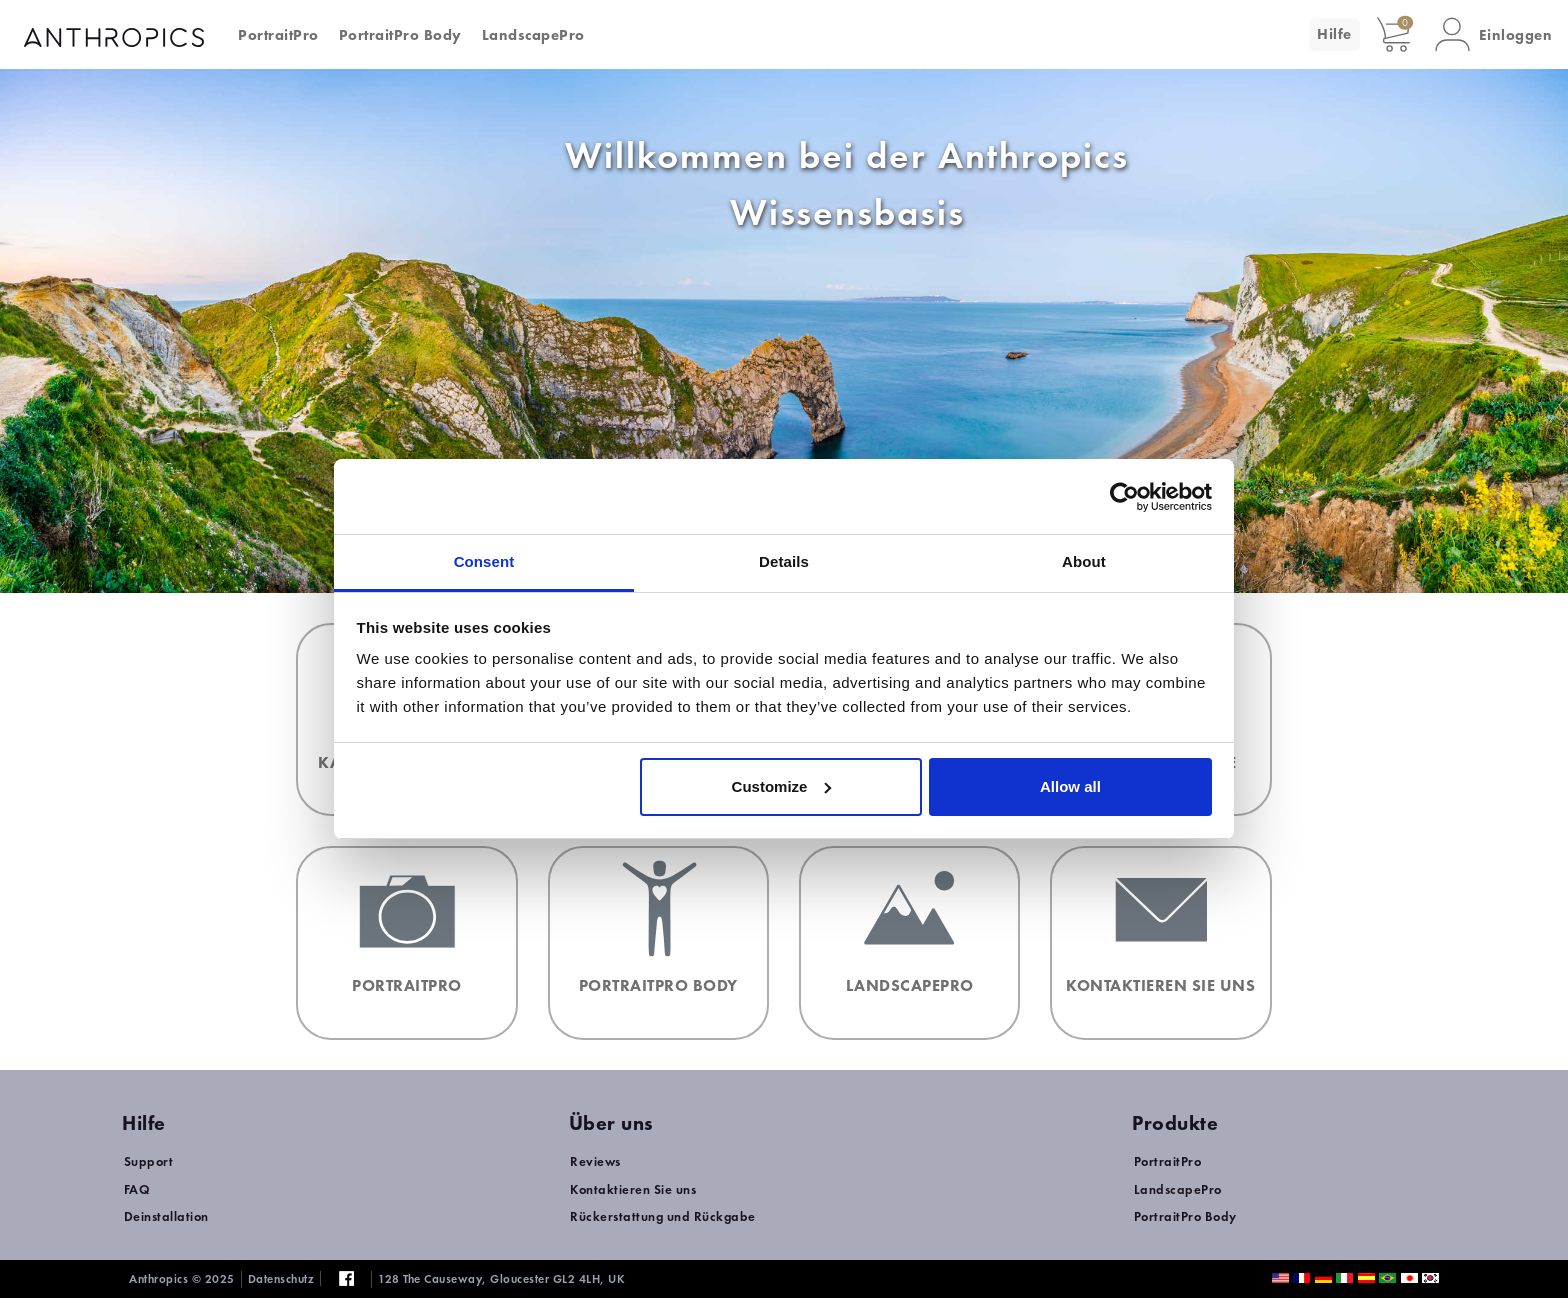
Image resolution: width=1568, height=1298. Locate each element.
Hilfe (1334, 34)
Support (149, 1161)
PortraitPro (278, 35)
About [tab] (1084, 561)
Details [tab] (784, 561)
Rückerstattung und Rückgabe (663, 1216)
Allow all (1070, 786)
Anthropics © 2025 (182, 1279)
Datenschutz (281, 1279)
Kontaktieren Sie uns (633, 1189)
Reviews (595, 1161)
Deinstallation (166, 1216)
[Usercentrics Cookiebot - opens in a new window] (1124, 497)
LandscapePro (533, 35)
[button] (1494, 34)
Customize (782, 786)
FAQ (137, 1189)
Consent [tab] (484, 561)
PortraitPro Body (400, 35)
